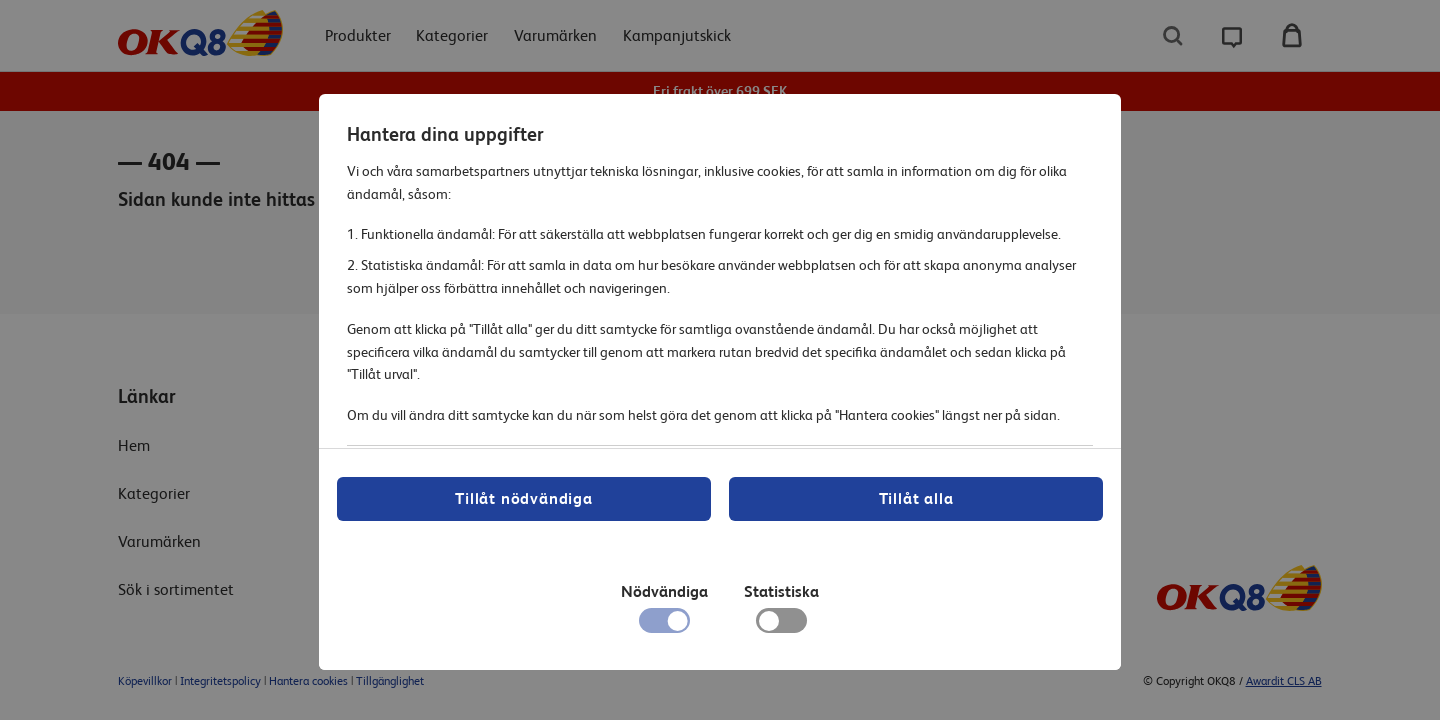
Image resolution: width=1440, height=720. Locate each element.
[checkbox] (781, 626)
